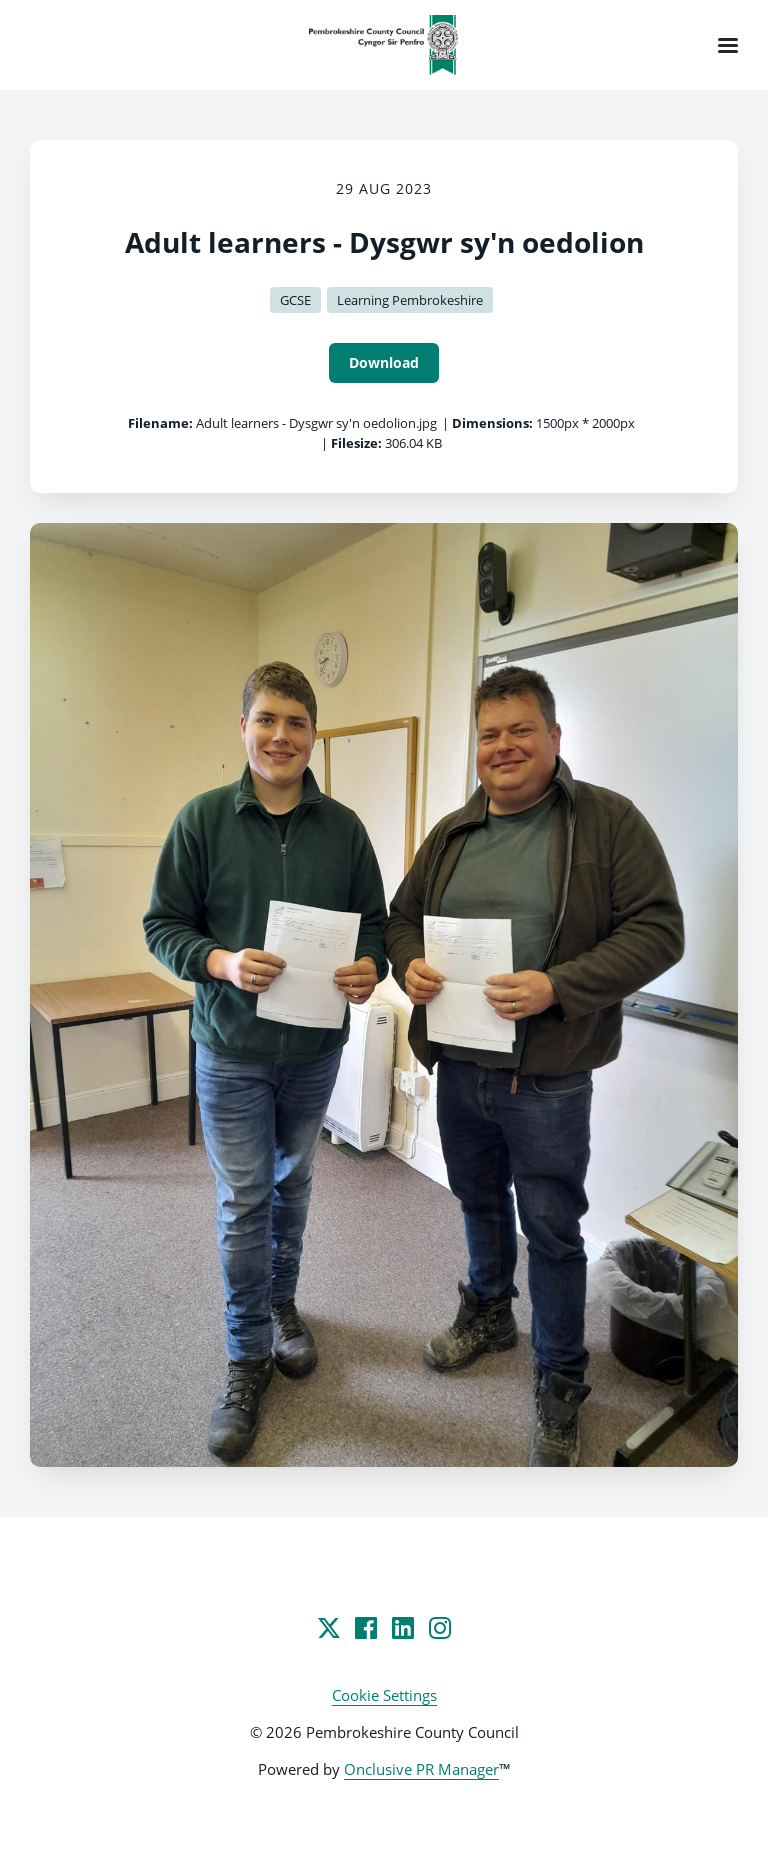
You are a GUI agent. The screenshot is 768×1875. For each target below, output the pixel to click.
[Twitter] (329, 1628)
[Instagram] (440, 1628)
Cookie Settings (384, 1695)
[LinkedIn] (403, 1628)
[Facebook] (366, 1628)
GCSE (295, 300)
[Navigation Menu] (728, 45)
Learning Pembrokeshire (410, 300)
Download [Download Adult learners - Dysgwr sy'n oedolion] (384, 362)
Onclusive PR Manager (421, 1769)
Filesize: (356, 443)
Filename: (160, 423)
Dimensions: (492, 423)
